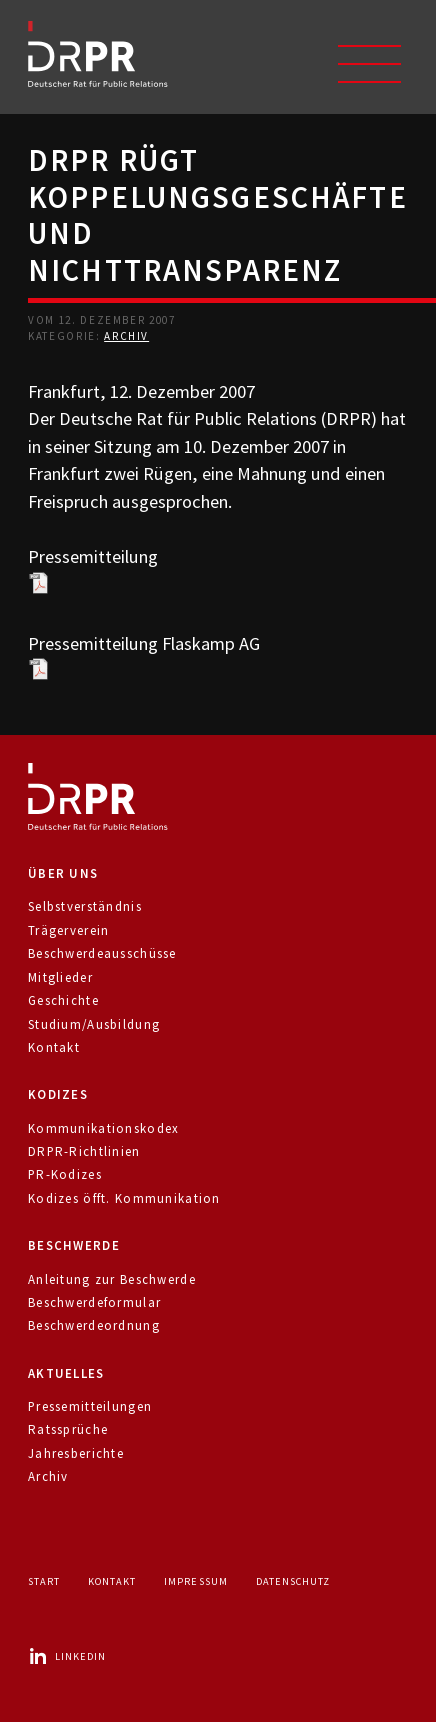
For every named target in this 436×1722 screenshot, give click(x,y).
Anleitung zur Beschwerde (112, 1279)
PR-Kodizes (65, 1174)
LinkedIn (67, 1656)
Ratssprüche (68, 1429)
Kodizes (58, 1094)
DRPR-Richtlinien (84, 1151)
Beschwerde (74, 1245)
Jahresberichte (76, 1453)
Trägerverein (68, 930)
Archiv (126, 336)
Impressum (195, 1581)
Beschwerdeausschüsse (102, 953)
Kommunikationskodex (103, 1128)
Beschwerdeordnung (94, 1325)
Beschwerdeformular (94, 1302)
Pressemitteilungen (90, 1406)
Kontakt (54, 1047)
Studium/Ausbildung (94, 1024)
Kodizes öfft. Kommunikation (124, 1198)
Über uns (63, 873)
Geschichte (63, 1000)
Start (44, 1581)
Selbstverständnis (85, 906)
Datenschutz (293, 1581)
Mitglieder (60, 977)
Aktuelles (66, 1373)
